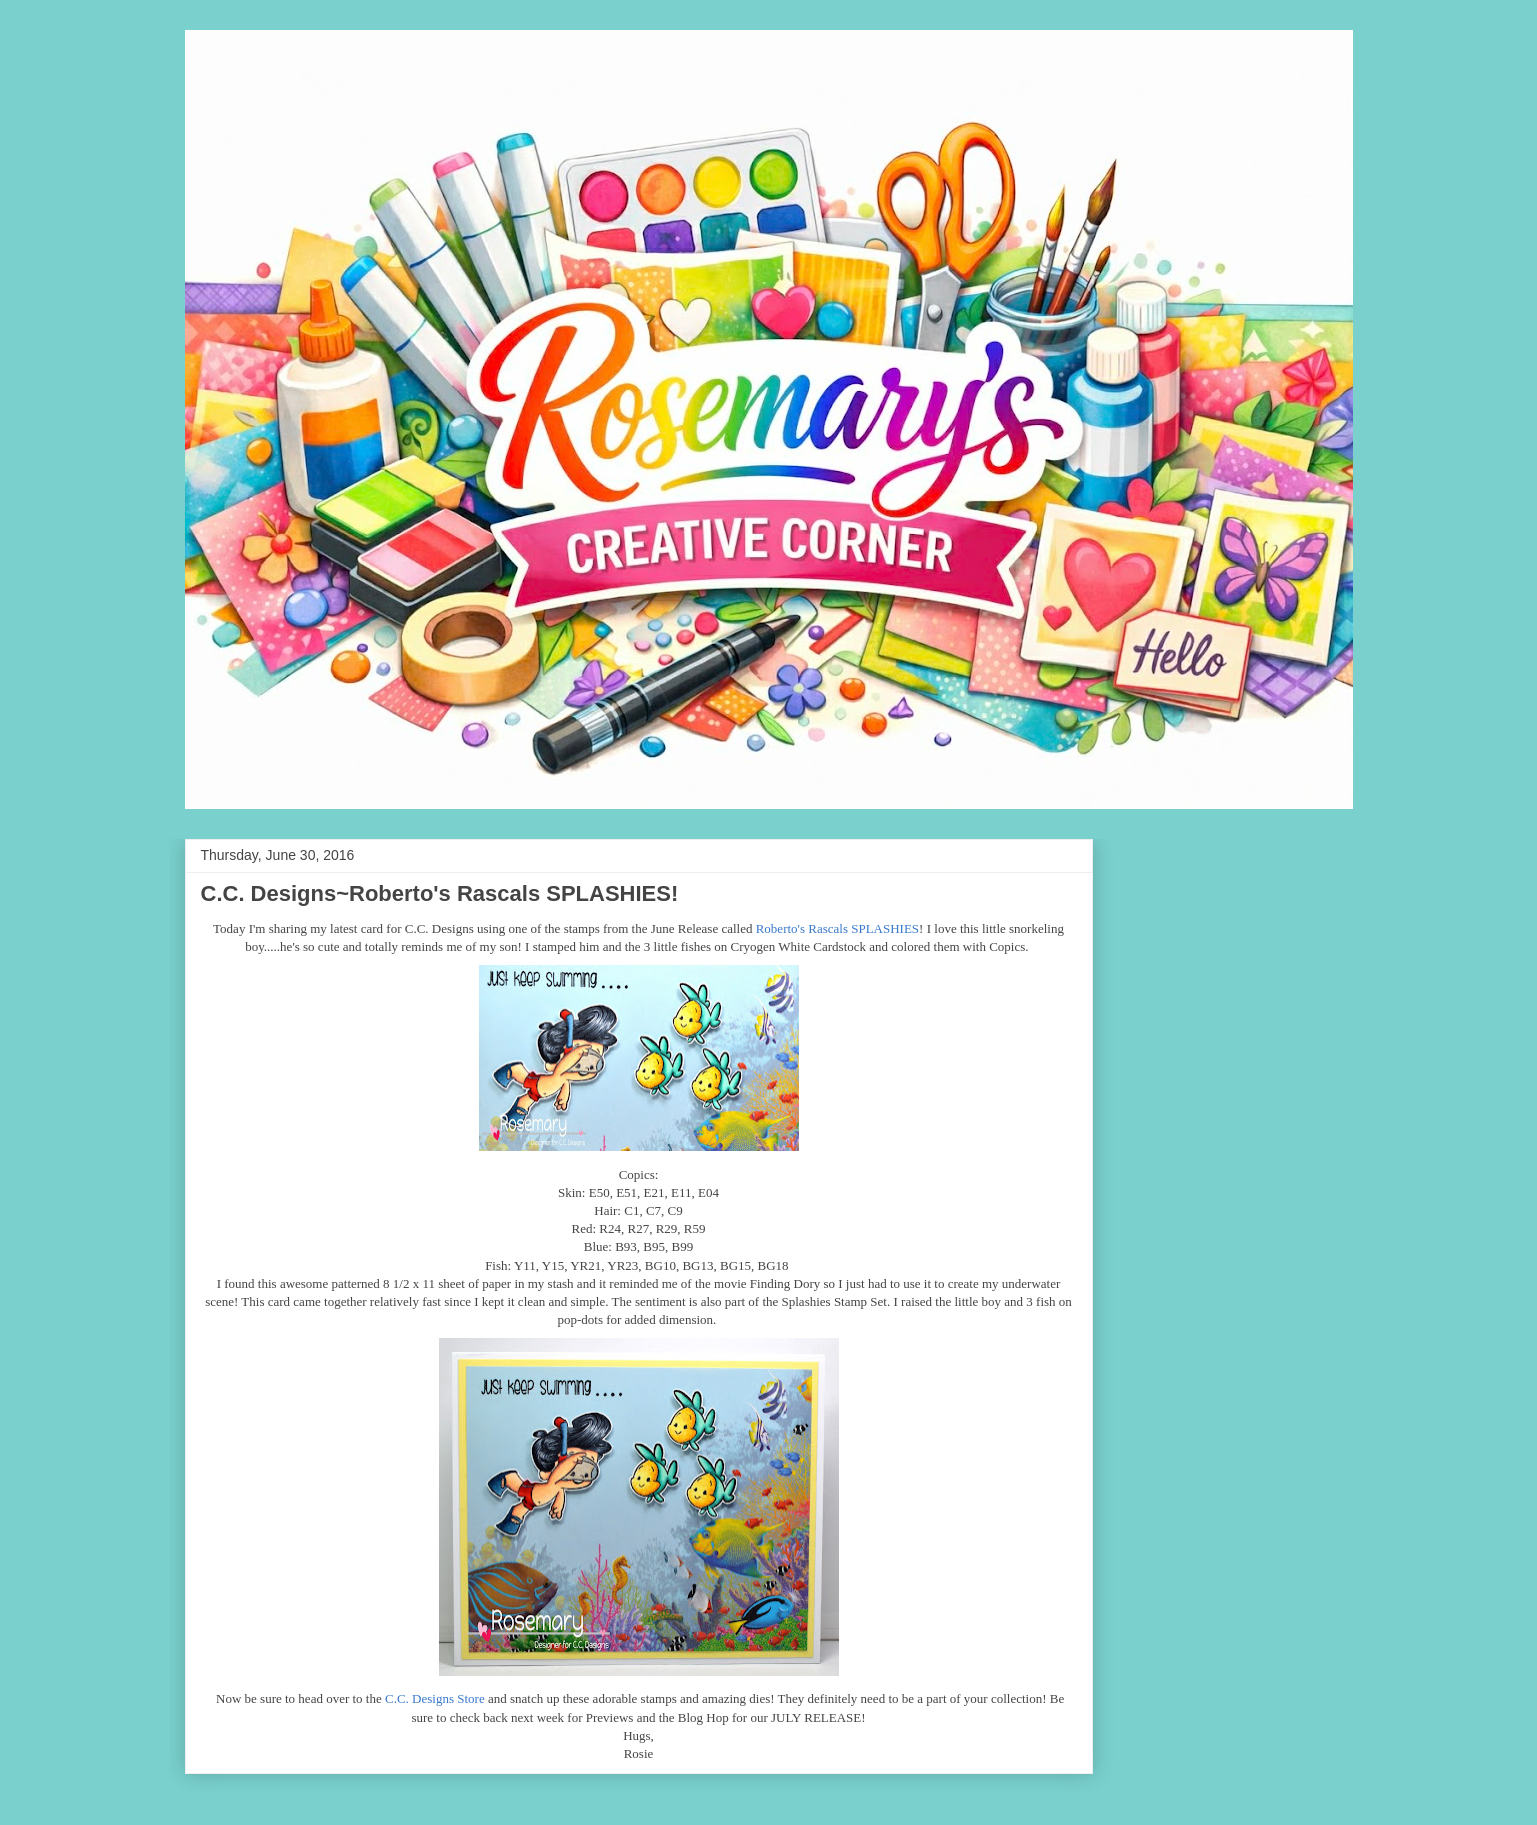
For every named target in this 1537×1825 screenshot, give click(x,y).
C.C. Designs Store (435, 1698)
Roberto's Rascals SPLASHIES (837, 928)
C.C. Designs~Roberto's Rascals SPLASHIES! (440, 893)
